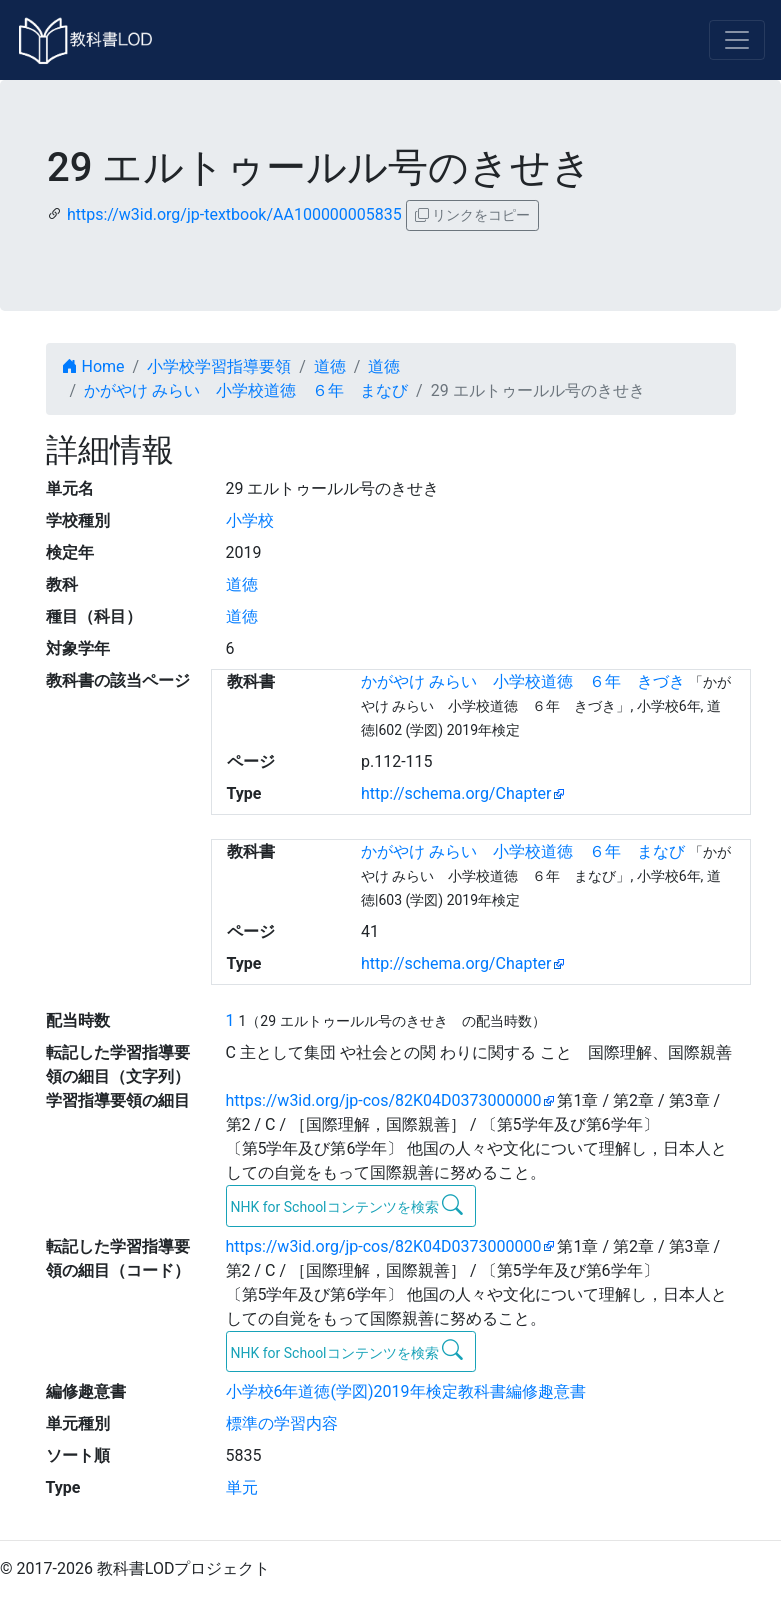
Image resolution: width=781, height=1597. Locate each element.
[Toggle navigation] (737, 40)
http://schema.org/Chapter (456, 793)
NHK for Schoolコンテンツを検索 (347, 1205)
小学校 (250, 520)
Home (93, 366)
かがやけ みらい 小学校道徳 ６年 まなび (246, 390)
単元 (242, 1487)
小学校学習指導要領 (219, 366)
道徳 (330, 366)
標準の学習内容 (282, 1423)
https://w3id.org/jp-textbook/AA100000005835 (234, 214)
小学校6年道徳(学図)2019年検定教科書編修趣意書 (406, 1391)
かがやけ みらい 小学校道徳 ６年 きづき (523, 681)
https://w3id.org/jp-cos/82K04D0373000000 (384, 1100)
